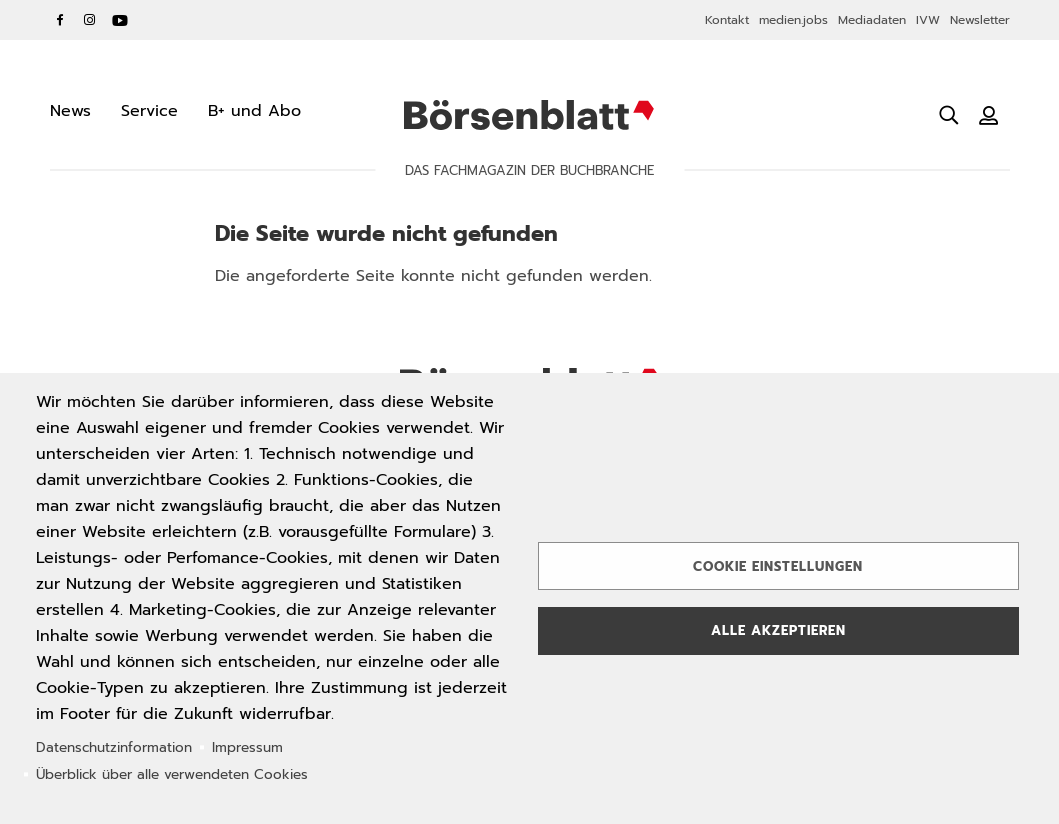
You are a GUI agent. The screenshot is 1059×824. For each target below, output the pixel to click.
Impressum (247, 747)
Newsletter (980, 20)
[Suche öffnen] (949, 115)
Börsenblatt (529, 115)
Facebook (60, 20)
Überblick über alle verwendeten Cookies (172, 774)
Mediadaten (872, 20)
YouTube (120, 20)
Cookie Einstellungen (778, 566)
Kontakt (727, 20)
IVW (928, 20)
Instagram (90, 20)
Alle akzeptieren (778, 630)
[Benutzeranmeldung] (989, 115)
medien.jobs (793, 20)
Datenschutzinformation (114, 747)
